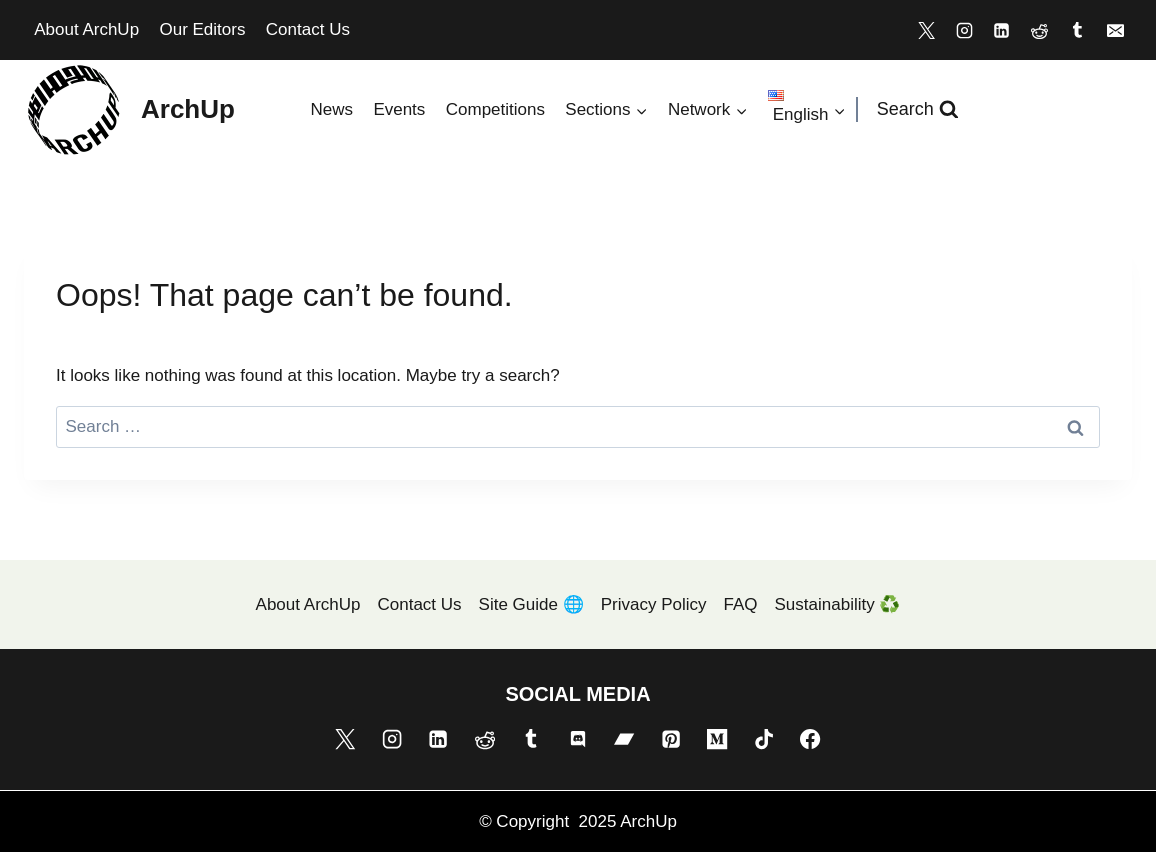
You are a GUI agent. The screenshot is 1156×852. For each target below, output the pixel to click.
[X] (926, 30)
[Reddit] (1040, 30)
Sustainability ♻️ (838, 604)
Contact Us (308, 29)
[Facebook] (810, 739)
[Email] (1115, 30)
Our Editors (202, 29)
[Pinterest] (671, 739)
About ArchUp (86, 29)
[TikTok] (764, 739)
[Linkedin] (1002, 30)
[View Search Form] (918, 109)
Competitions (495, 109)
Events (399, 109)
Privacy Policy (654, 604)
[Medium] (717, 739)
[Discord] (578, 739)
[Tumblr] (1077, 30)
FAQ (741, 604)
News (331, 109)
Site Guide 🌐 (531, 604)
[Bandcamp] (624, 739)
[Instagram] (964, 30)
